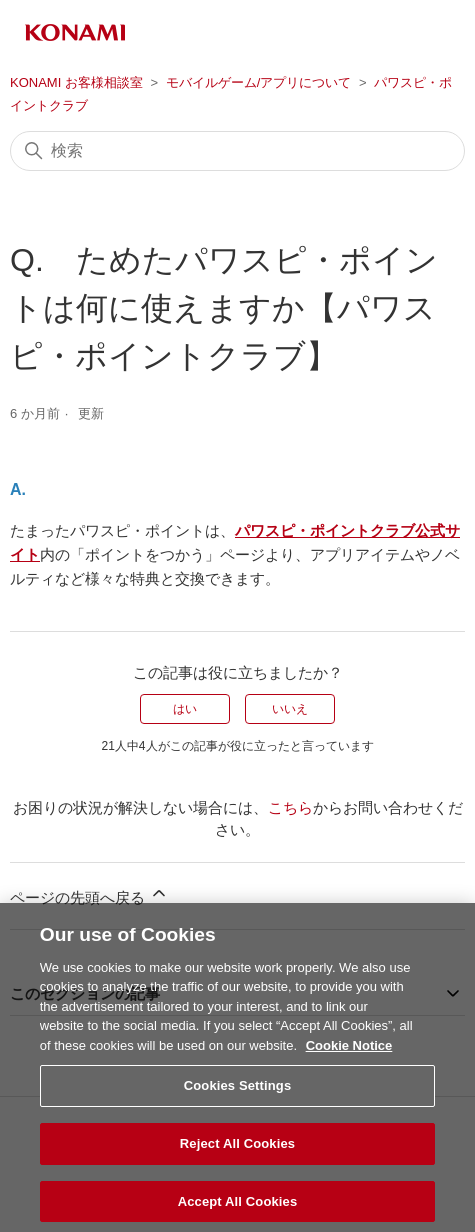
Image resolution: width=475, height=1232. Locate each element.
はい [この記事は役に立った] (185, 709)
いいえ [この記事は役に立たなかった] (290, 709)
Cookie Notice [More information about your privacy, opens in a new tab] (349, 1060)
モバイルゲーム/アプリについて (259, 82)
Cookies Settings (238, 1100)
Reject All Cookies (237, 1158)
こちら (290, 807)
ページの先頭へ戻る (89, 894)
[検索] (237, 151)
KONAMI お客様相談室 (76, 82)
